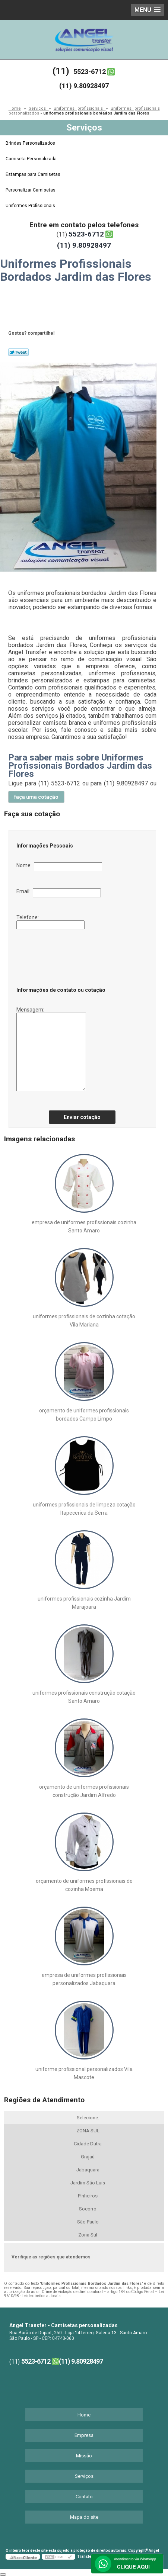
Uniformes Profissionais (31, 205)
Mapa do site (84, 2517)
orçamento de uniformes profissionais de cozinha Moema (84, 1885)
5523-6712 (89, 71)
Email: (58, 892)
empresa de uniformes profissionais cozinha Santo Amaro (84, 1226)
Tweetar (18, 352)
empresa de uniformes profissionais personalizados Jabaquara (84, 1979)
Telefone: (50, 921)
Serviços (84, 127)
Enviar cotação (82, 1117)
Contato (84, 2496)
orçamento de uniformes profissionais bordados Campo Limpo (84, 1415)
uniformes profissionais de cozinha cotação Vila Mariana (84, 1320)
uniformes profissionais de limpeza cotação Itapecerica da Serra (84, 1509)
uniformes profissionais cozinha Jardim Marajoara (84, 1603)
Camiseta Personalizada (32, 158)
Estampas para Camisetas (33, 174)
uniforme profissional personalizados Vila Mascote (84, 2073)
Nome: (59, 866)
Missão (84, 2455)
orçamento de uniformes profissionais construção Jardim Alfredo (84, 1791)
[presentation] (61, 955)
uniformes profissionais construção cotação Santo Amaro (84, 1697)
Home (84, 2415)
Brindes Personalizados (31, 143)
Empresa (84, 2435)
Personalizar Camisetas (31, 190)
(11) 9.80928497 (84, 86)
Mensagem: (51, 1049)
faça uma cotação (36, 797)
